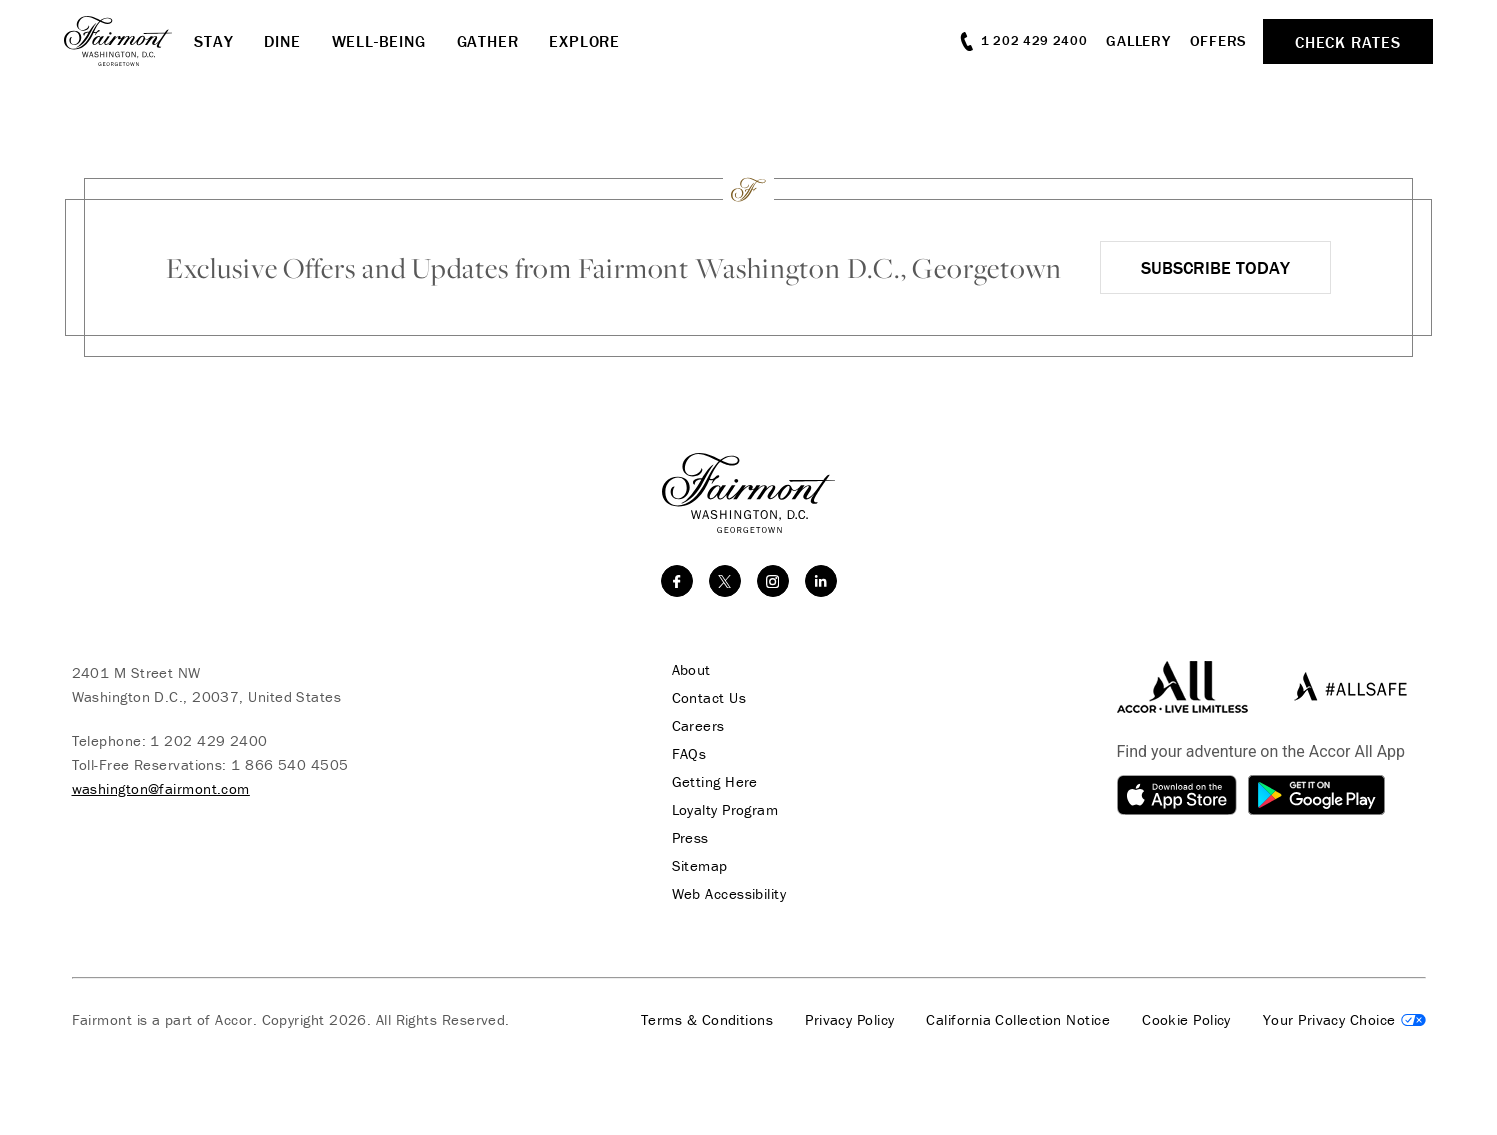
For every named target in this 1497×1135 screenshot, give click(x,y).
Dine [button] (282, 41)
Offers (1219, 40)
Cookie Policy (1186, 1020)
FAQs (689, 754)
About (691, 670)
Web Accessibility (729, 894)
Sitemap (700, 866)
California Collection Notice (1018, 1020)
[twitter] (725, 581)
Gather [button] (488, 41)
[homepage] (129, 41)
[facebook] (677, 581)
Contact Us (709, 698)
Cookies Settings (1344, 1020)
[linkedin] (821, 581)
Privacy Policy (849, 1020)
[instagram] (773, 581)
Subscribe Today (1215, 267)
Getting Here (715, 782)
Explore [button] (584, 41)
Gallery (1138, 40)
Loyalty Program (725, 810)
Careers (698, 726)
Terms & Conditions (707, 1020)
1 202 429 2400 (208, 740)
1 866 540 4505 (289, 764)
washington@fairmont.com (161, 788)
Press (690, 838)
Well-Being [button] (379, 41)
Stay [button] (213, 41)
